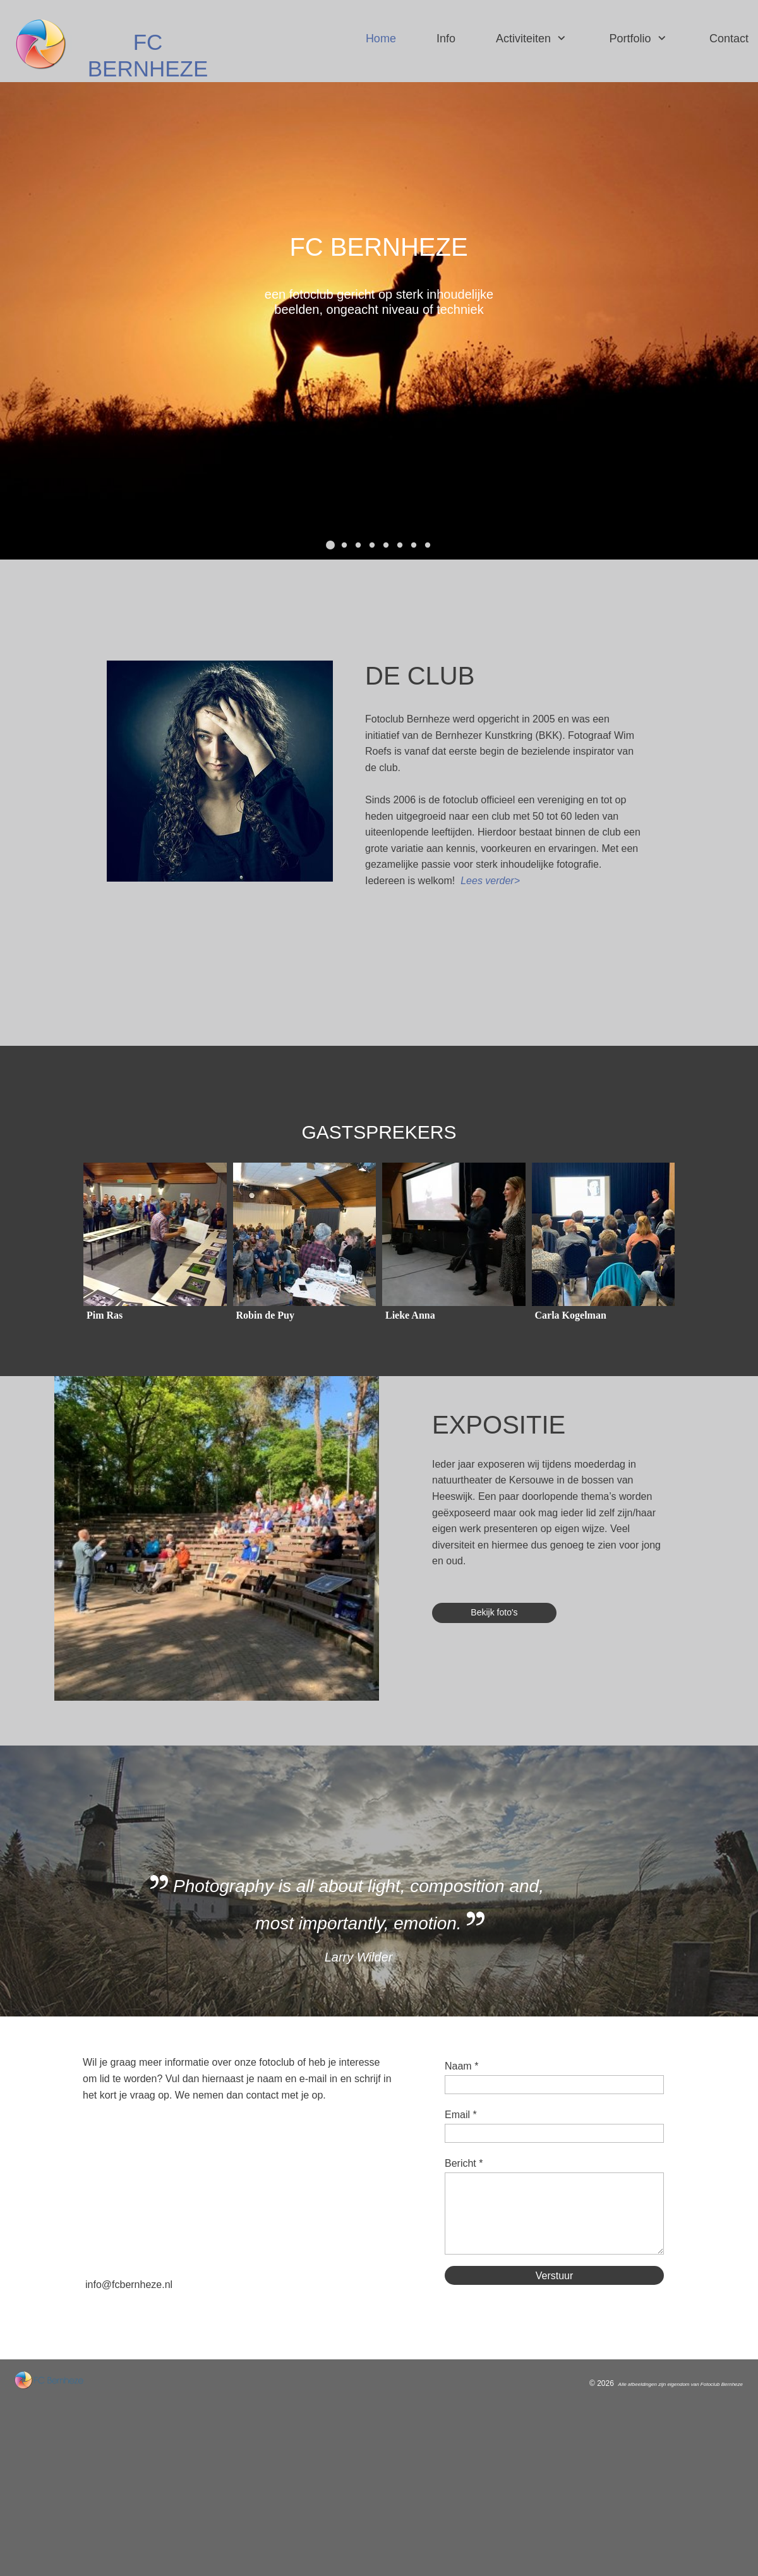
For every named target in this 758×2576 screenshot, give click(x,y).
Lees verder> (490, 880)
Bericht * (464, 2163)
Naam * (461, 2066)
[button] (330, 545)
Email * (461, 2114)
